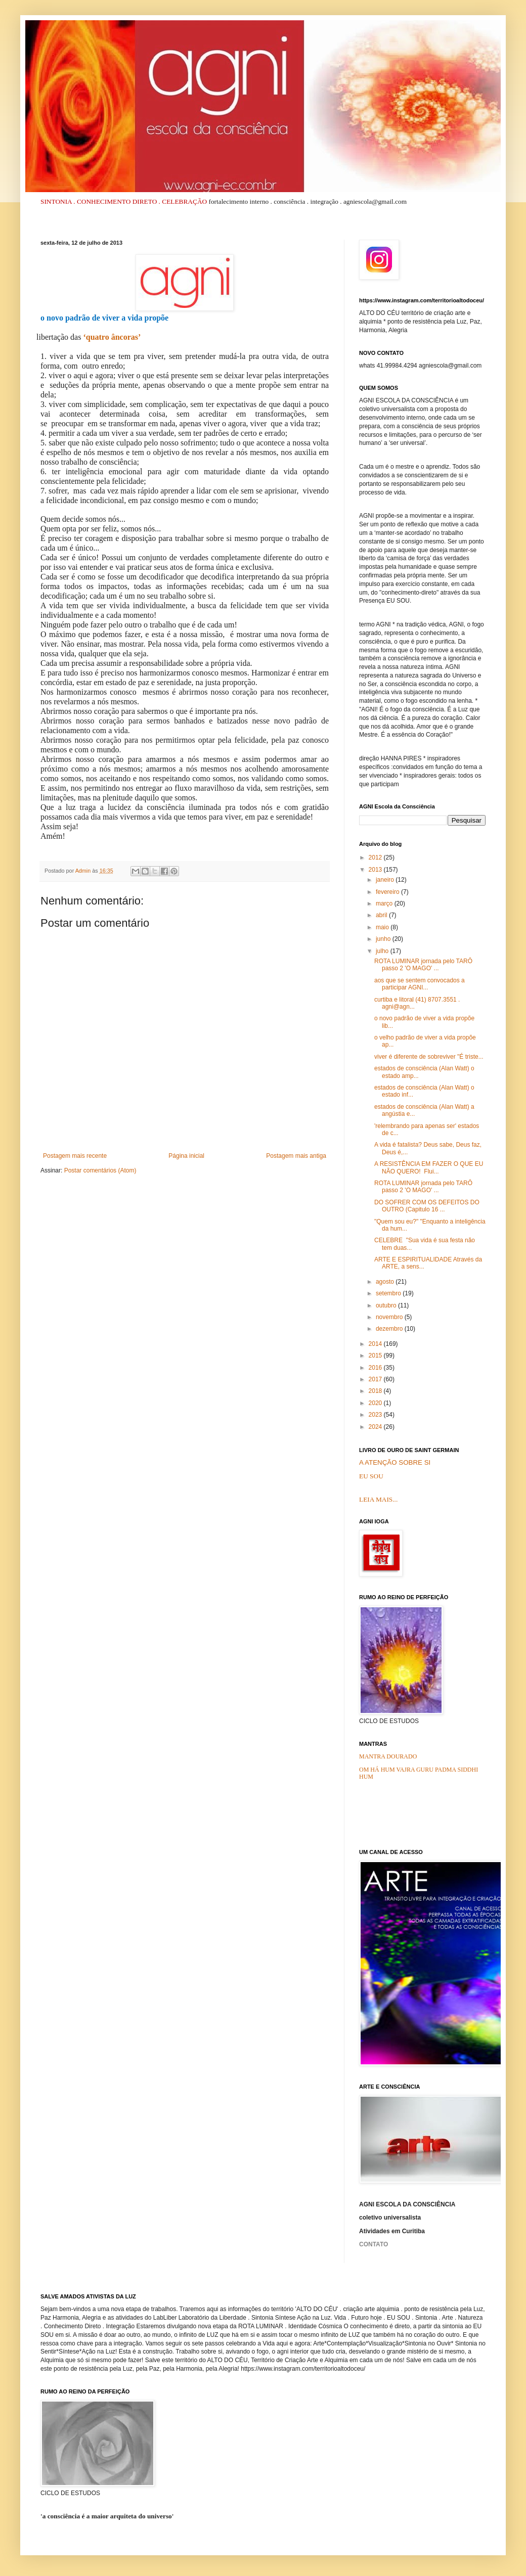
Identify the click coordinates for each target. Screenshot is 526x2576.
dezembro (390, 1328)
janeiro (386, 879)
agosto (386, 1281)
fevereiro (388, 891)
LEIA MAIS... (378, 1499)
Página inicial (186, 1155)
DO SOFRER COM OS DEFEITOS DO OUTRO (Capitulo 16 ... (426, 1206)
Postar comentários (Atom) (100, 1170)
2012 (376, 857)
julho (383, 951)
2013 (376, 869)
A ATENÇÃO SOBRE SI (394, 1462)
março (385, 903)
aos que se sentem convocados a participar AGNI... (419, 984)
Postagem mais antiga (296, 1155)
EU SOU (371, 1476)
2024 (376, 1426)
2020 (376, 1403)
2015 (376, 1355)
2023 (376, 1414)
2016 (376, 1367)
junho (384, 938)
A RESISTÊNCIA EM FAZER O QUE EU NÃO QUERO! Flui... (428, 1167)
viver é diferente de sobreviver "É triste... (429, 1056)
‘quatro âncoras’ (112, 337)
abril (382, 915)
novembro (390, 1317)
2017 (376, 1379)
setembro (389, 1293)
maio (383, 927)
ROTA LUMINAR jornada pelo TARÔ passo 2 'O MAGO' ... (423, 965)
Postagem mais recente (75, 1155)
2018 (376, 1390)
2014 (376, 1343)
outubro (387, 1305)
